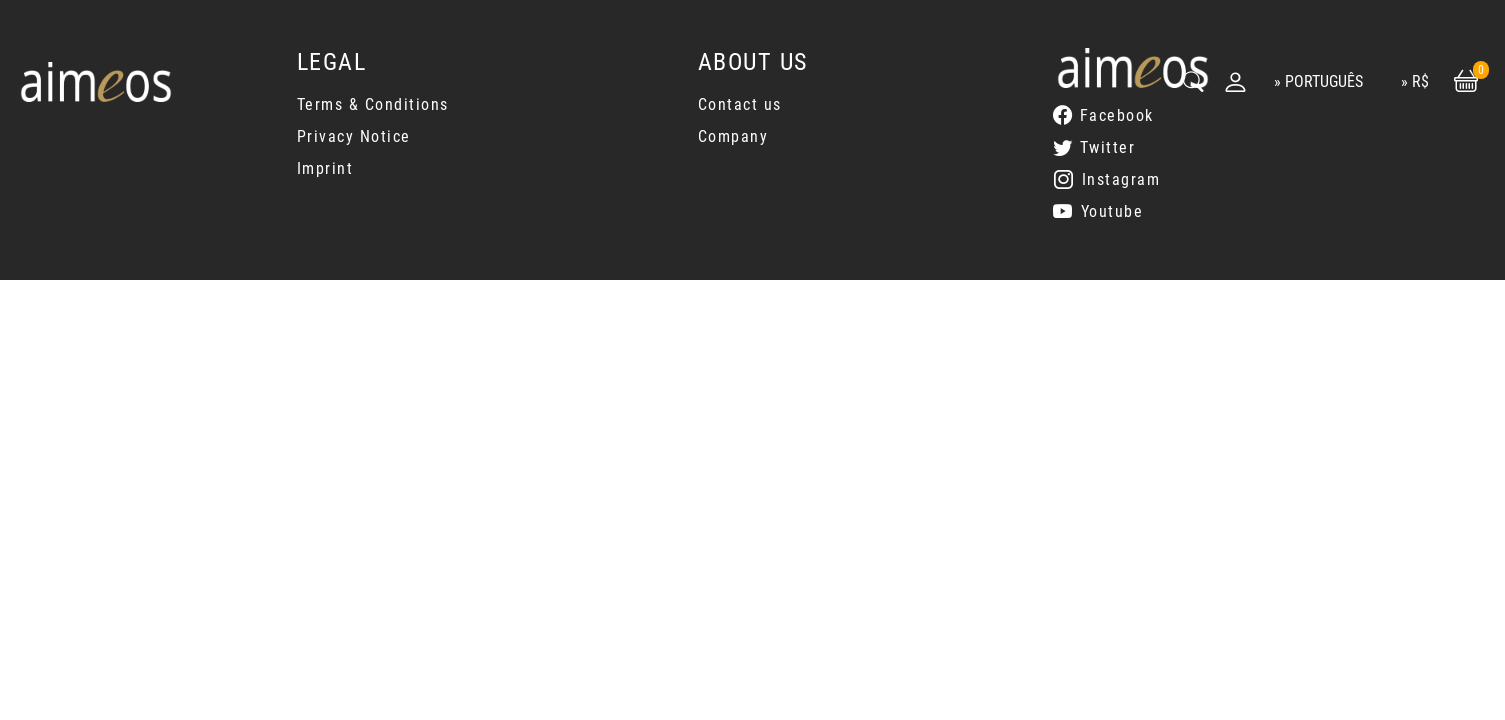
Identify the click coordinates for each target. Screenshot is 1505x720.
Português (1324, 81)
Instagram (1121, 179)
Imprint (325, 168)
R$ (1420, 81)
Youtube (1112, 211)
